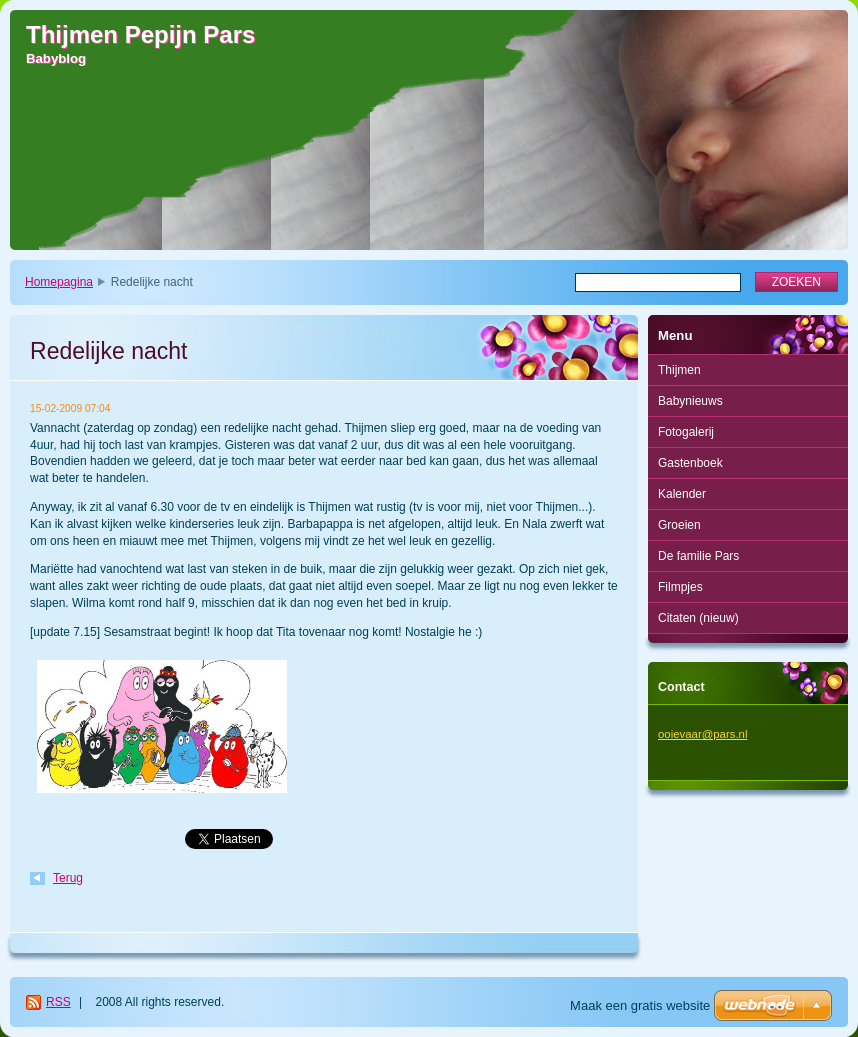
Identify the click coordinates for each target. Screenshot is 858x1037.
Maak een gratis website (640, 1005)
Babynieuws (690, 401)
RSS (58, 1002)
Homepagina (59, 282)
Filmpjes (680, 587)
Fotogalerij (686, 432)
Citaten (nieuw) (698, 618)
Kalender (682, 494)
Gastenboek (690, 463)
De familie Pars (698, 556)
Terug (68, 878)
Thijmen (679, 370)
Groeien (679, 525)
